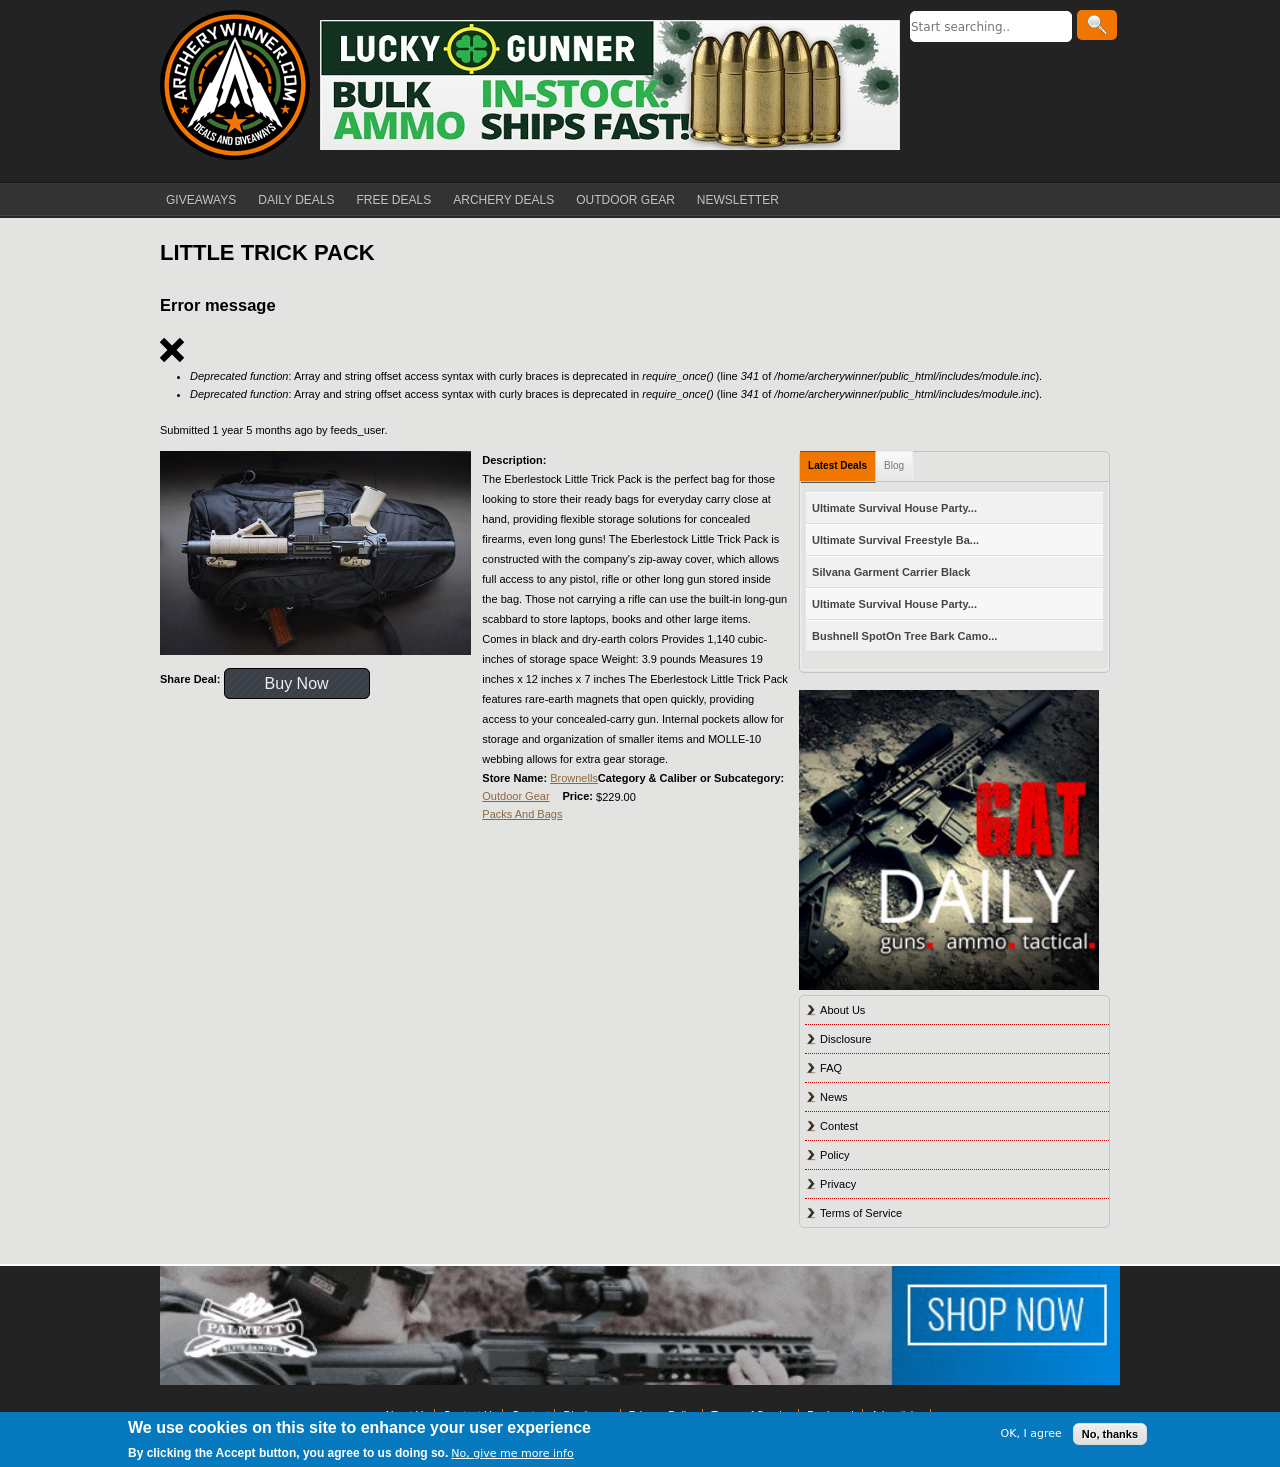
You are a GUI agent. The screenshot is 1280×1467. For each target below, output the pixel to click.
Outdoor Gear (515, 796)
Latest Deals (837, 465)
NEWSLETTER (738, 200)
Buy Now (297, 683)
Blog (894, 465)
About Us (842, 1010)
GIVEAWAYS (201, 200)
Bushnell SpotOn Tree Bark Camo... (904, 636)
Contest (839, 1126)
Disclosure (845, 1039)
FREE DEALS (394, 200)
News (834, 1097)
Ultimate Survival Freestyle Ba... (895, 540)
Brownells (574, 778)
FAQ (831, 1068)
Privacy (838, 1184)
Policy (834, 1155)
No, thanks (1110, 1434)
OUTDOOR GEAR (625, 200)
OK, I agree (1031, 1433)
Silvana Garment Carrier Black (891, 572)
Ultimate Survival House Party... (894, 508)
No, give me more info (512, 1453)
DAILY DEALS (296, 200)
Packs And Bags (522, 814)
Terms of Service (861, 1213)
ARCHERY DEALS (503, 200)
